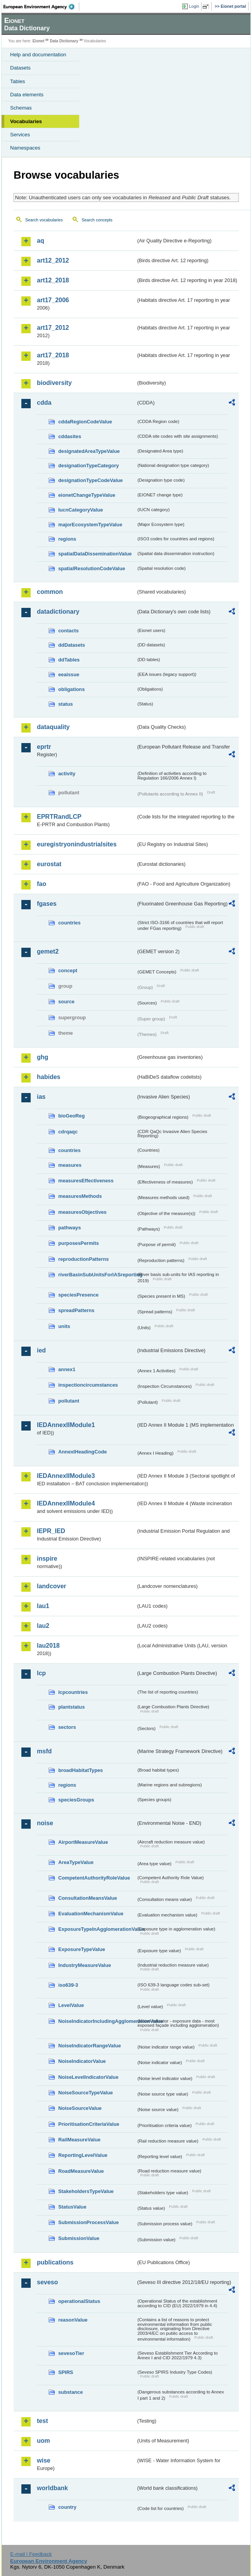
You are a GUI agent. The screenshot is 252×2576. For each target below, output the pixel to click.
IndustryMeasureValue (84, 1965)
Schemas (21, 108)
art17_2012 (53, 327)
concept (67, 970)
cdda (44, 402)
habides (48, 1077)
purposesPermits (78, 1243)
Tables (17, 81)
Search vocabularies (44, 220)
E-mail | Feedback (31, 2554)
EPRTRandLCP (59, 816)
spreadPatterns (76, 1310)
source (66, 1001)
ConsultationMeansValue (87, 1898)
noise (45, 1823)
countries (69, 923)
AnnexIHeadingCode (82, 1452)
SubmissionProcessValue (88, 2222)
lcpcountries (73, 1692)
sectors (67, 1727)
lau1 (43, 1606)
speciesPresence (78, 1295)
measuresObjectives (82, 1212)
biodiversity (54, 382)
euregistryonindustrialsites (76, 844)
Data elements (26, 94)
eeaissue (68, 674)
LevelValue (71, 2005)
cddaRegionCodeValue (85, 422)
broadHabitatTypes (80, 1770)
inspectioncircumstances (88, 1385)
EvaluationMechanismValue (90, 1913)
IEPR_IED (51, 1531)
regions (67, 539)
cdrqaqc (68, 1132)
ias (41, 1096)
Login (194, 6)
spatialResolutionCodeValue (91, 568)
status (65, 704)
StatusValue (72, 2207)
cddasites (69, 436)
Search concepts (97, 220)
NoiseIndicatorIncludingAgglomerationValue (97, 2021)
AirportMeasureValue (83, 1842)
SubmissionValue (78, 2238)
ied (41, 1350)
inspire (47, 1558)
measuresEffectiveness (85, 1181)
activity (66, 773)
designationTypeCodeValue (90, 480)
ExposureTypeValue (81, 1949)
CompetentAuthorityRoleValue (94, 1878)
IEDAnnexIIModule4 (66, 1503)
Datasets (20, 68)
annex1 (66, 1369)
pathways (69, 1228)
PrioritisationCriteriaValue (88, 2124)
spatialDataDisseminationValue (95, 554)
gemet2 (48, 951)
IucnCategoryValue (80, 510)
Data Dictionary (64, 41)
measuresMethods (80, 1196)
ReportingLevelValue (83, 2155)
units (64, 1326)
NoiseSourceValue (80, 2108)
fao (41, 884)
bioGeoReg (71, 1116)
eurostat (49, 864)
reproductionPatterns (83, 1259)
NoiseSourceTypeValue (85, 2093)
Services (20, 135)
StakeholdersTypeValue (86, 2191)
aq (40, 240)
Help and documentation (38, 54)
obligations (71, 689)
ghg (42, 1057)
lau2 (43, 1625)
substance (70, 2392)
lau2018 (48, 1645)
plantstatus (71, 1707)
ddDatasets (71, 645)
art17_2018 (53, 355)
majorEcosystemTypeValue (90, 524)
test (42, 2421)
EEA (41, 6)
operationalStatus (79, 2301)
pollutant (68, 1401)
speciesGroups (76, 1800)
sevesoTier (71, 2353)
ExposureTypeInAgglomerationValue (97, 1929)
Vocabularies (26, 121)
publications (55, 2262)
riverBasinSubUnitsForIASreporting (97, 1275)
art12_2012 (53, 260)
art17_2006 (53, 300)
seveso (47, 2282)
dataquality (53, 727)
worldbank (52, 2488)
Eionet (39, 41)
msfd (44, 1751)
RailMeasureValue (79, 2140)
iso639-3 (68, 1985)
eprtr (44, 746)
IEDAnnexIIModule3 (66, 1475)
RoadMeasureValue (81, 2171)
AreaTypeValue (76, 1862)
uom (43, 2440)
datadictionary (58, 611)
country (67, 2507)
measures (70, 1165)
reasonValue (72, 2320)
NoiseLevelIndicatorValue (88, 2077)
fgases (47, 903)
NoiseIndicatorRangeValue (89, 2046)
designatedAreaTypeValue (89, 451)
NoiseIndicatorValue (82, 2061)
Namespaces (25, 148)
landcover (51, 1586)
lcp (41, 1673)
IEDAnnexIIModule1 (66, 1425)
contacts (68, 631)
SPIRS (65, 2372)
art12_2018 (53, 280)
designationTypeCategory (88, 465)
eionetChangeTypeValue (86, 495)
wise (43, 2460)
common (50, 591)
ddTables (69, 660)
